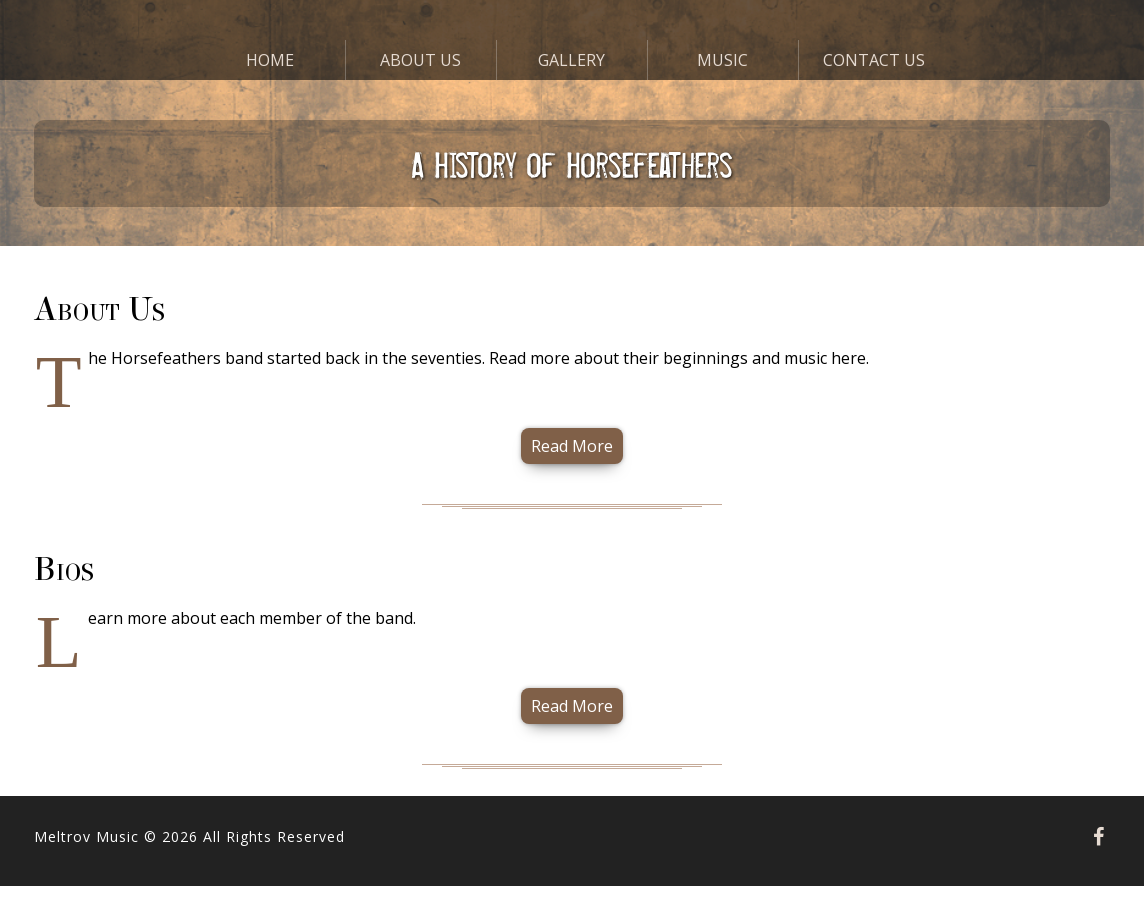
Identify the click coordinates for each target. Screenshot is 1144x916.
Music (722, 60)
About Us (420, 60)
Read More (572, 446)
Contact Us (874, 60)
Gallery (571, 60)
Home (270, 60)
